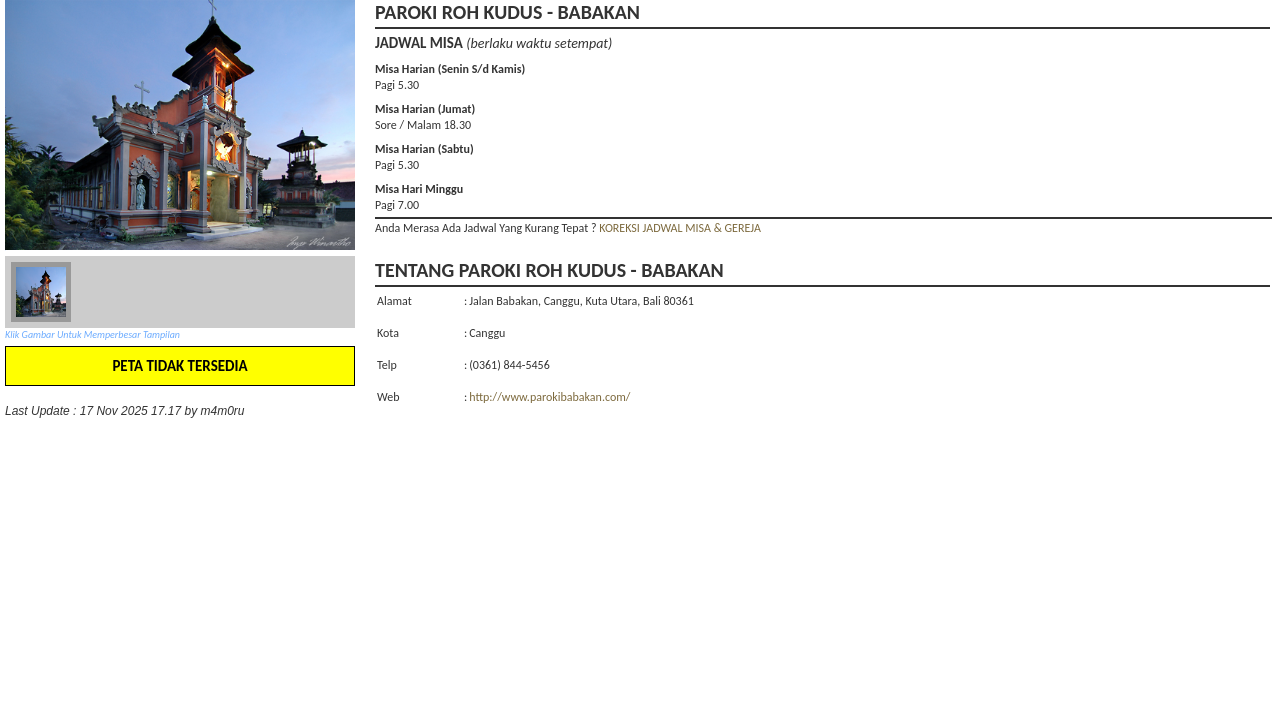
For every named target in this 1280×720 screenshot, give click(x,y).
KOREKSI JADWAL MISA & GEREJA (680, 228)
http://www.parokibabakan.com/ (549, 397)
